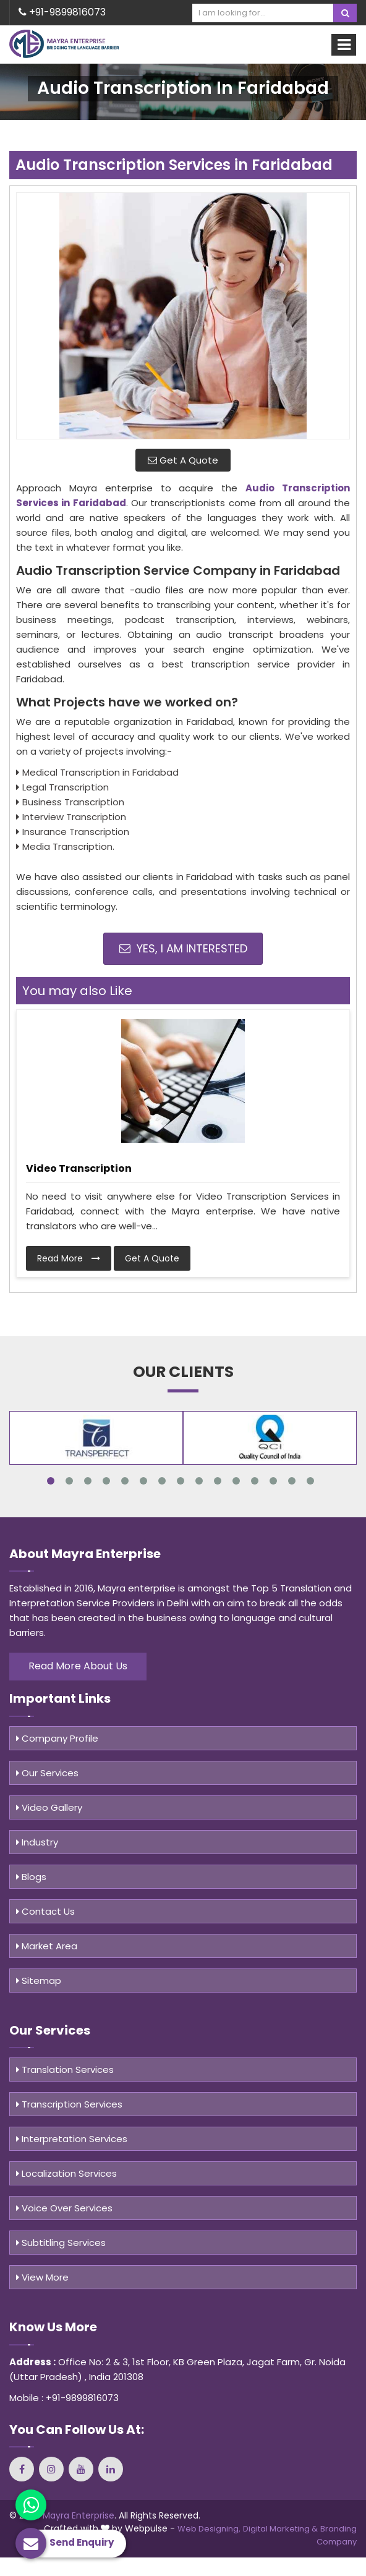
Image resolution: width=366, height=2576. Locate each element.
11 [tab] (236, 1481)
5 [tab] (125, 1481)
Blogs (31, 1876)
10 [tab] (217, 1481)
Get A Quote (183, 460)
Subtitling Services (61, 2242)
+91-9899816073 (62, 12)
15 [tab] (310, 1481)
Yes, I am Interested (183, 948)
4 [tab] (106, 1481)
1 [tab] (50, 1481)
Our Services (47, 1772)
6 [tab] (143, 1481)
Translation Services (65, 2069)
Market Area (46, 1945)
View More (42, 2277)
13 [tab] (273, 1481)
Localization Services (66, 2173)
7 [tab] (162, 1481)
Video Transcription (79, 1168)
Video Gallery (49, 1807)
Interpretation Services (71, 2138)
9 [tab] (199, 1481)
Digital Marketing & (280, 2529)
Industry (37, 1842)
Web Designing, (208, 2529)
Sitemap (38, 1980)
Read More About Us (77, 1666)
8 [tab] (180, 1481)
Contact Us (45, 1911)
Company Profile (57, 1738)
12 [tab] (254, 1481)
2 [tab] (69, 1481)
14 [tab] (292, 1481)
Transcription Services (69, 2104)
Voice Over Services (64, 2207)
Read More (68, 1258)
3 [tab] (88, 1481)
